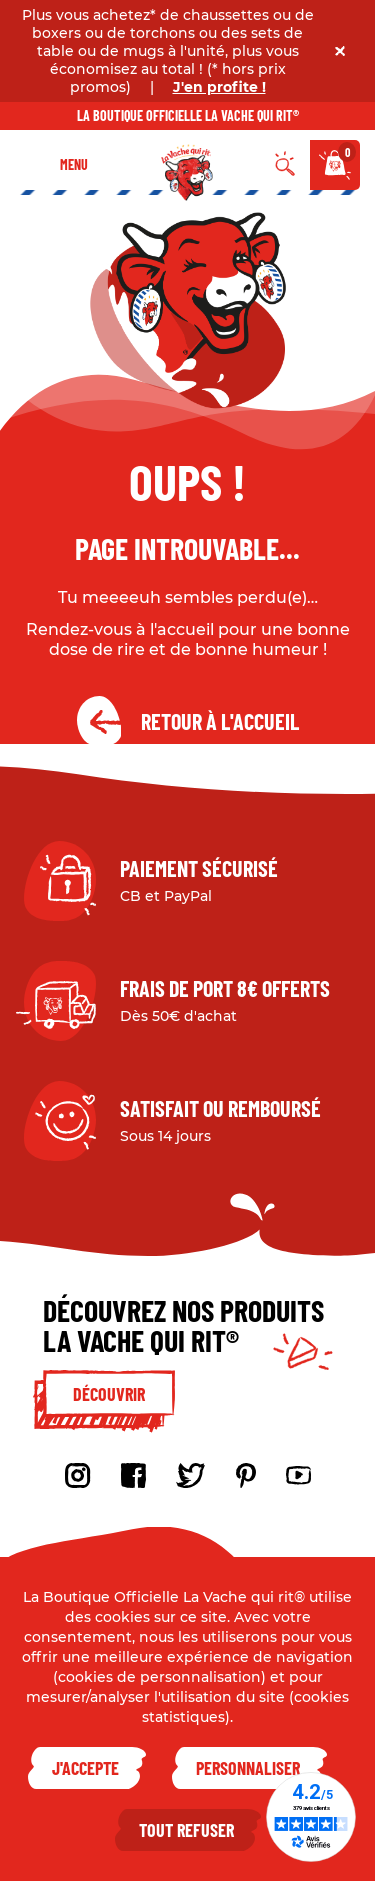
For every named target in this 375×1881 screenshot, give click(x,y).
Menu (74, 164)
